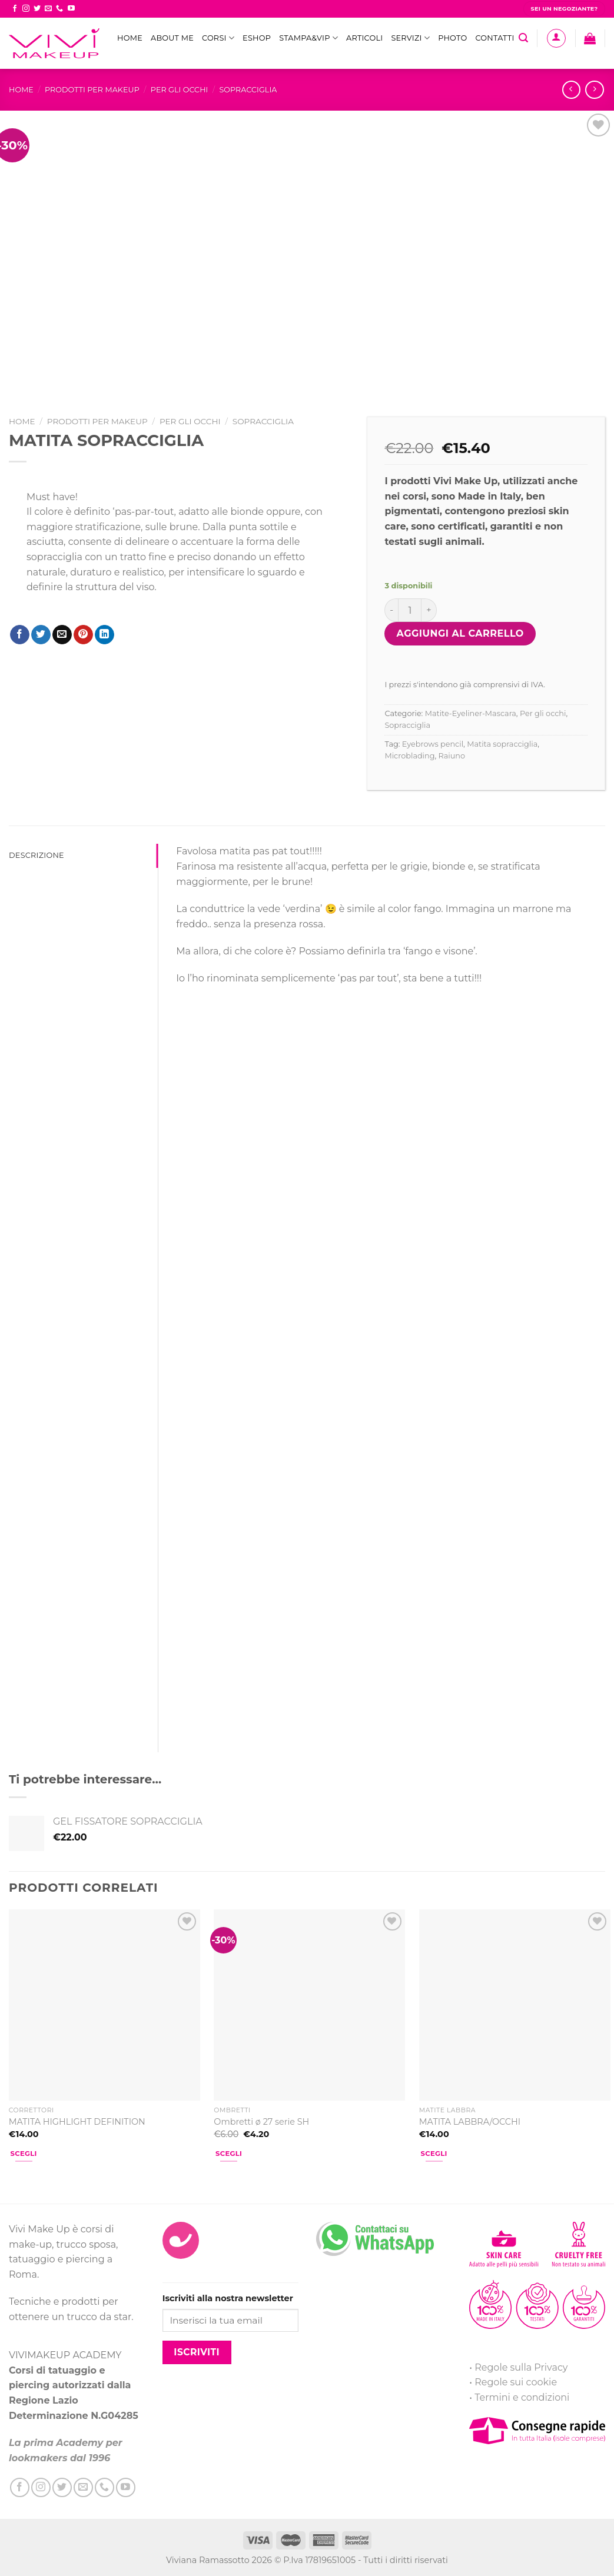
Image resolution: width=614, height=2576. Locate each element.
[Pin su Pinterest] (83, 635)
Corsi (218, 38)
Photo (452, 38)
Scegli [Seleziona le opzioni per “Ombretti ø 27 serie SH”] (228, 2153)
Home (129, 38)
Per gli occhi (179, 89)
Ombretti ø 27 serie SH (261, 2121)
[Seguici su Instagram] (25, 9)
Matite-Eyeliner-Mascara (470, 713)
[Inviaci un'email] (48, 9)
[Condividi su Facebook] (19, 635)
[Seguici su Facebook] (14, 9)
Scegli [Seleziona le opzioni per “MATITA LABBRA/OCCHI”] (434, 2153)
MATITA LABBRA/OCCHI (469, 2121)
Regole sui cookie (515, 2382)
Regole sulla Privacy (520, 2367)
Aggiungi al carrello (460, 633)
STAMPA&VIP (308, 38)
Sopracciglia (248, 89)
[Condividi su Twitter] (41, 635)
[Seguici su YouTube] (71, 9)
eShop (257, 38)
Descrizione (36, 855)
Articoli (364, 38)
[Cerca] (523, 37)
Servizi (410, 38)
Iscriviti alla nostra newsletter (227, 2298)
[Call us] (59, 9)
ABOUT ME (172, 38)
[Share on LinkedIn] (104, 635)
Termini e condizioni (521, 2397)
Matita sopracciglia (502, 744)
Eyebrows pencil (432, 744)
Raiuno (452, 755)
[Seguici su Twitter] (37, 9)
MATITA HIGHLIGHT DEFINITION (77, 2121)
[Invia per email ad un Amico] (62, 635)
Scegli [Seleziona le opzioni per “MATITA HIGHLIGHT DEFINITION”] (24, 2153)
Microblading (409, 755)
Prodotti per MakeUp (92, 89)
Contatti (494, 38)
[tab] (83, 855)
